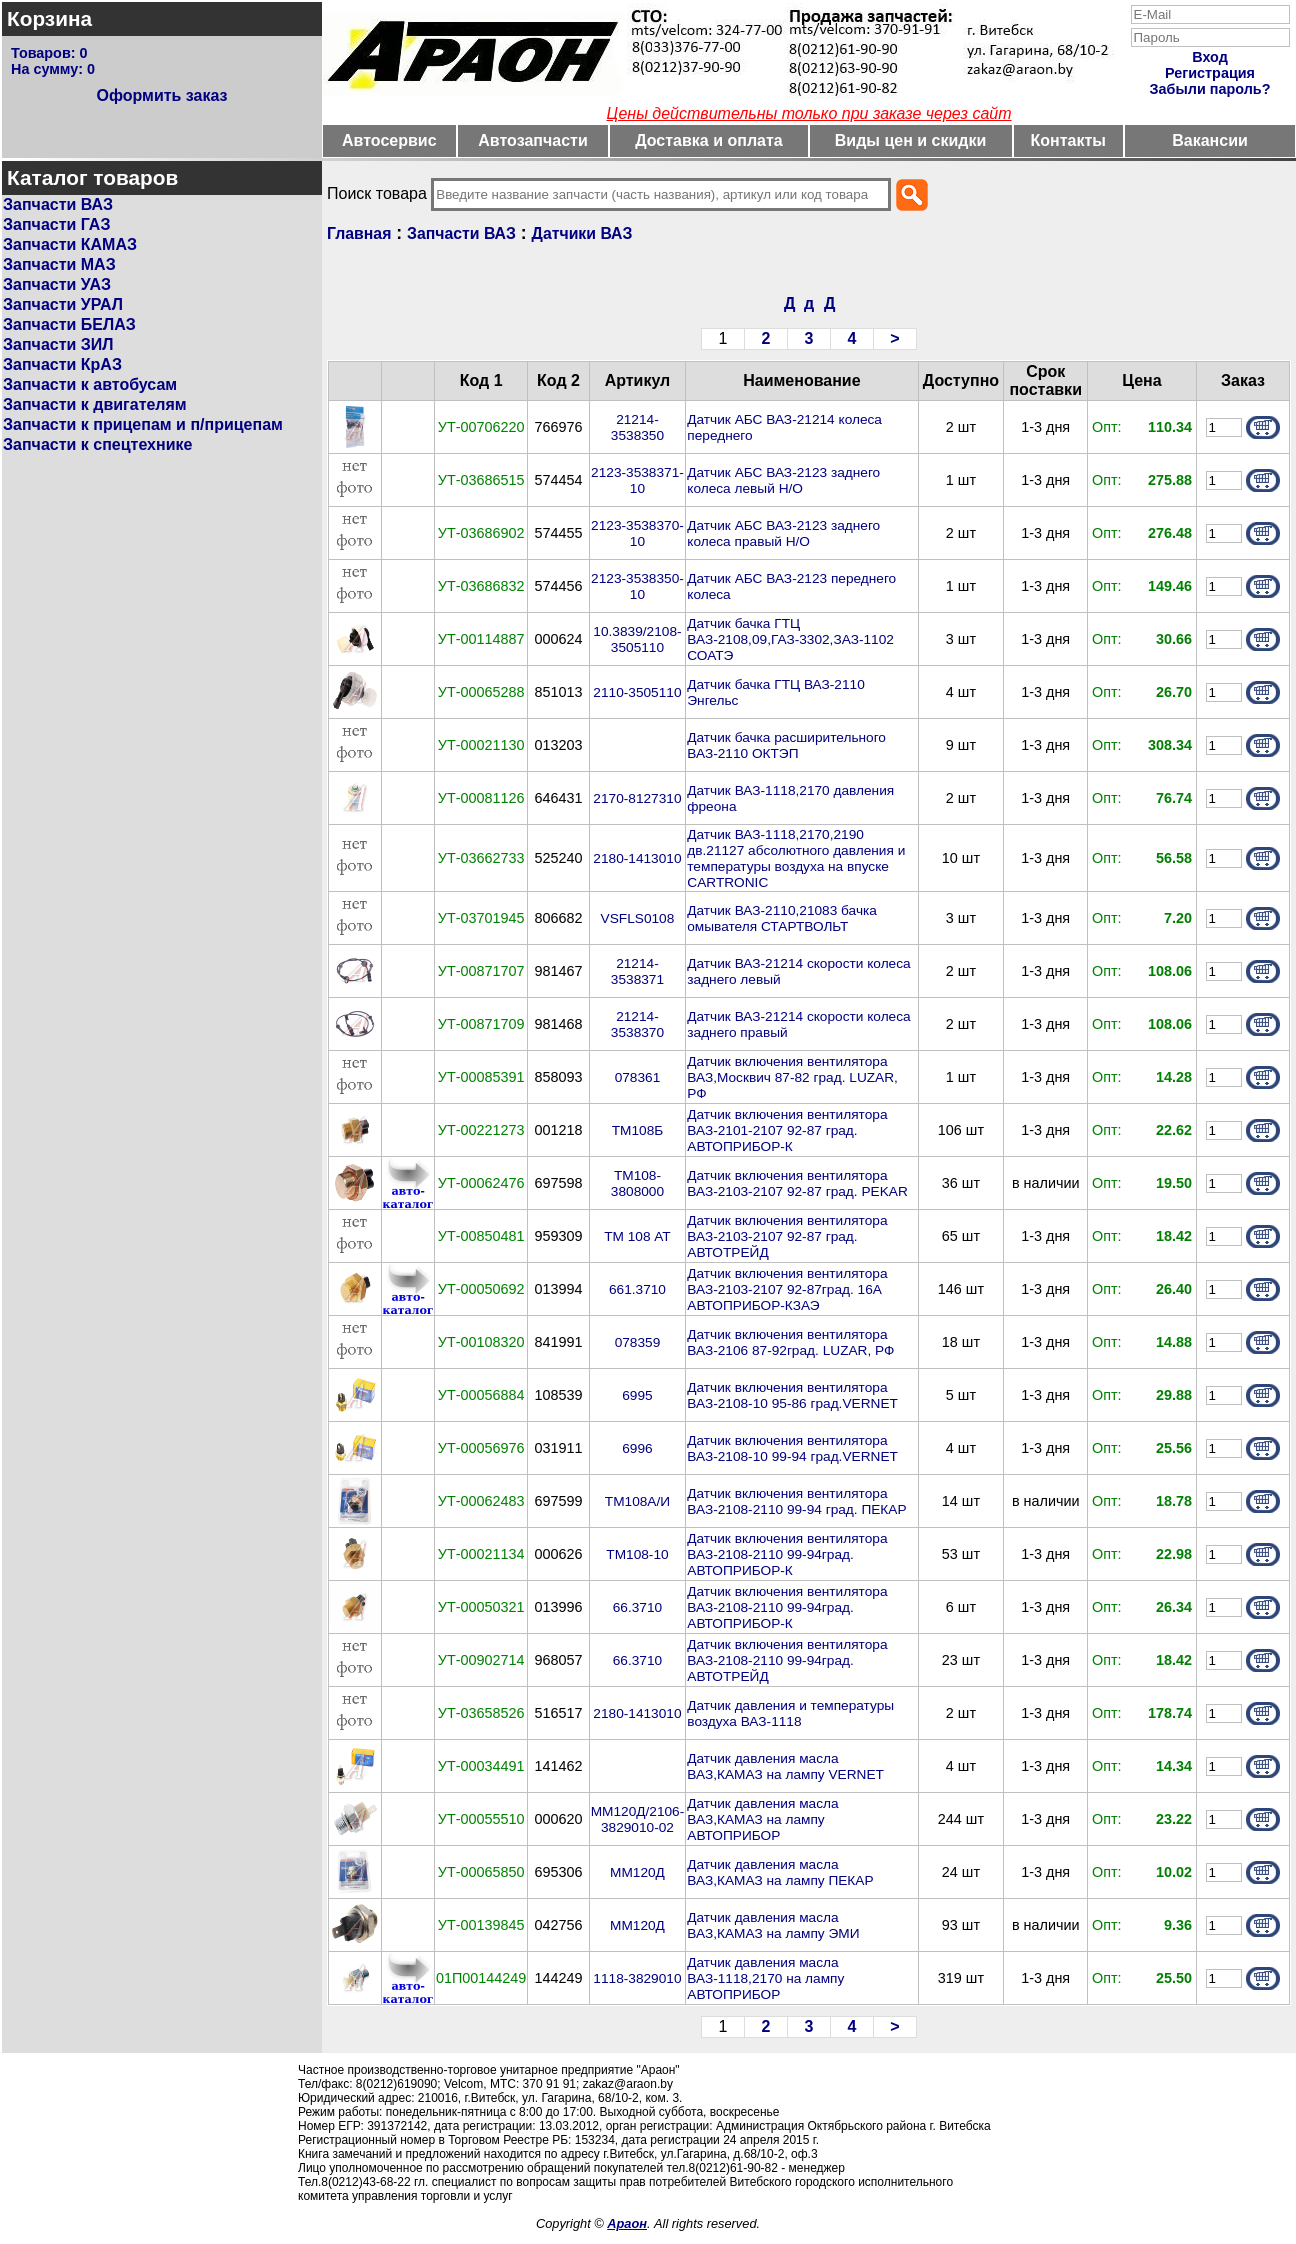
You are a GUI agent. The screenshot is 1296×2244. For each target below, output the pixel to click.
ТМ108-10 (637, 1554)
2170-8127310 (637, 798)
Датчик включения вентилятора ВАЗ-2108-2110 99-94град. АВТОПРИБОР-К (787, 1554)
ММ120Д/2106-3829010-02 (638, 1819)
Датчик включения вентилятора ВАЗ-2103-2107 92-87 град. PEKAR (797, 1183)
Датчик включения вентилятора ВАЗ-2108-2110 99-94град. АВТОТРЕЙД (787, 1660)
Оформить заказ (161, 95)
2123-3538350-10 (637, 586)
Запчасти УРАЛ (63, 304)
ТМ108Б (638, 1130)
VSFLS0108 (638, 918)
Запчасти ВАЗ (58, 204)
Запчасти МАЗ (59, 264)
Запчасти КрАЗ (62, 364)
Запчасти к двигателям (95, 404)
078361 (638, 1077)
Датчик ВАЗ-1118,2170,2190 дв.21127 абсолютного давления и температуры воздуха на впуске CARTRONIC (796, 858)
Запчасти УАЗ (57, 284)
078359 (638, 1342)
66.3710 (637, 1607)
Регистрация (1210, 73)
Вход (1210, 57)
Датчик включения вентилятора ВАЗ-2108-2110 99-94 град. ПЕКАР (796, 1501)
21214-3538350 (637, 427)
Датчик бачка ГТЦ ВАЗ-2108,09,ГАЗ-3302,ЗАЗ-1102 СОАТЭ (790, 639)
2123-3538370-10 (637, 533)
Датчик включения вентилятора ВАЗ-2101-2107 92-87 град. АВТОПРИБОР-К (787, 1130)
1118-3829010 (637, 1978)
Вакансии (1210, 140)
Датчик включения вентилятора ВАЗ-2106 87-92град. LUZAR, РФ (790, 1342)
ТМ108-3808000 (637, 1183)
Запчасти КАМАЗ (70, 244)
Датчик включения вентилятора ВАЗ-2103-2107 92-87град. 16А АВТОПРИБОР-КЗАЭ (787, 1289)
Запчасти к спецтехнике (97, 444)
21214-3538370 (637, 1024)
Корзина (49, 18)
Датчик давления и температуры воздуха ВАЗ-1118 (790, 1713)
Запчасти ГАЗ (56, 224)
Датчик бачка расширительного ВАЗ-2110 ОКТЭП (786, 745)
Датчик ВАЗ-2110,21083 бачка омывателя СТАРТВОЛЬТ (782, 918)
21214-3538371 (637, 971)
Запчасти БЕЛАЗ (69, 324)
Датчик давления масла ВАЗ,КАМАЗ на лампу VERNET (785, 1766)
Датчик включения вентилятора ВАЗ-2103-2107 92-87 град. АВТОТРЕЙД (787, 1236)
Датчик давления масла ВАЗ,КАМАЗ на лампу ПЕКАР (780, 1872)
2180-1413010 (637, 858)
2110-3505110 (637, 692)
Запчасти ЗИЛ (58, 344)
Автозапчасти (532, 140)
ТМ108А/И (637, 1501)
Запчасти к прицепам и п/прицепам (143, 424)
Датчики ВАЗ (582, 233)
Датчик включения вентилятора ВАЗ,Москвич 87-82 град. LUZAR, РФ (792, 1077)
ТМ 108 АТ (637, 1236)
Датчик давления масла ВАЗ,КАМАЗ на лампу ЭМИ (773, 1925)
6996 (637, 1448)
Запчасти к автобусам (90, 384)
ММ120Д (637, 1872)
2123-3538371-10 (637, 480)
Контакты (1068, 140)
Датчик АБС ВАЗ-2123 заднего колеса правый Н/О (783, 533)
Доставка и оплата (709, 140)
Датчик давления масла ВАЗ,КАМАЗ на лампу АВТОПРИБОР (762, 1819)
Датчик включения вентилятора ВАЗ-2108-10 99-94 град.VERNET (792, 1448)
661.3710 (637, 1289)
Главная (359, 233)
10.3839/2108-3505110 (637, 639)
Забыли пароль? (1210, 89)
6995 (637, 1395)
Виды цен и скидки (911, 140)
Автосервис (389, 140)
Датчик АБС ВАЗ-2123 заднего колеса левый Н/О (783, 480)
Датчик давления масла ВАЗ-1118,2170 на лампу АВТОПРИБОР (765, 1978)
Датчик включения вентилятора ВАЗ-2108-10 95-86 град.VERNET (792, 1395)
